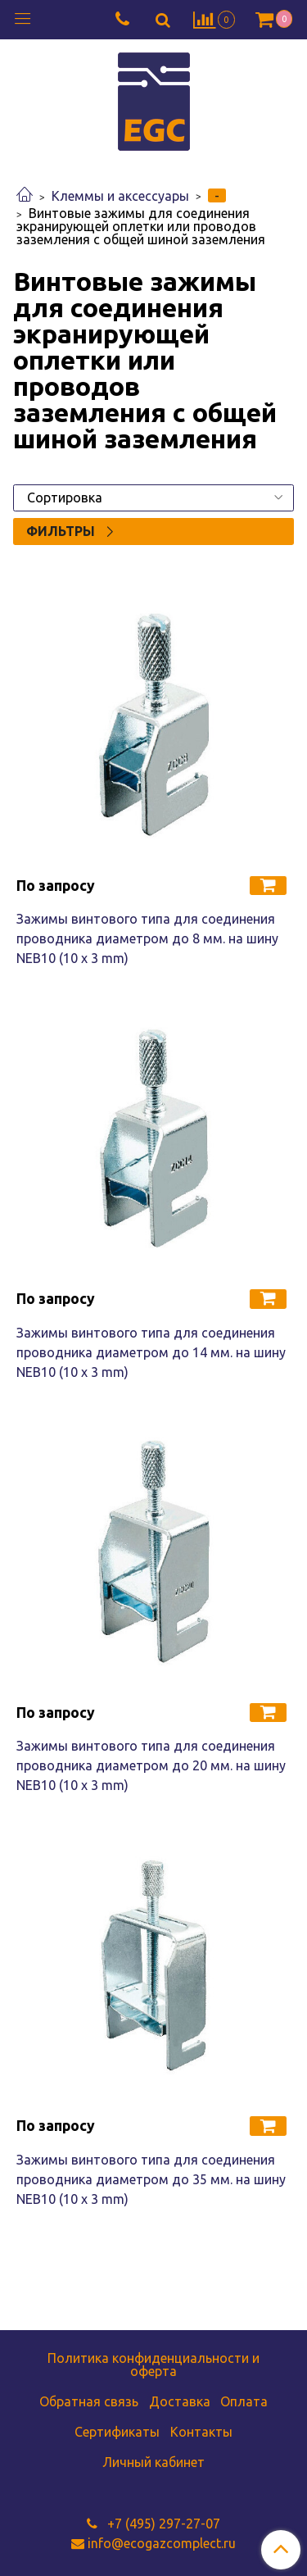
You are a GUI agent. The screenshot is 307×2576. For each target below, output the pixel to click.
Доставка (179, 2401)
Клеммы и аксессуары (120, 196)
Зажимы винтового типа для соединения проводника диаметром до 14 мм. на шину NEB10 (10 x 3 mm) (151, 1352)
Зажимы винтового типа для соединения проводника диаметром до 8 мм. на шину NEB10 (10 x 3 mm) (147, 938)
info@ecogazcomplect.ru (162, 2543)
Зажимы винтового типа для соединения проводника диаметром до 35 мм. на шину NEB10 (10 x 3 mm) (151, 2179)
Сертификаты (117, 2431)
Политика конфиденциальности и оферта (153, 2364)
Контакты (201, 2431)
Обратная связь (88, 2401)
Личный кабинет (153, 2462)
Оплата (244, 2401)
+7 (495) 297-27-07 (162, 2523)
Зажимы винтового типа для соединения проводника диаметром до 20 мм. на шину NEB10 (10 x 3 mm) (151, 1765)
